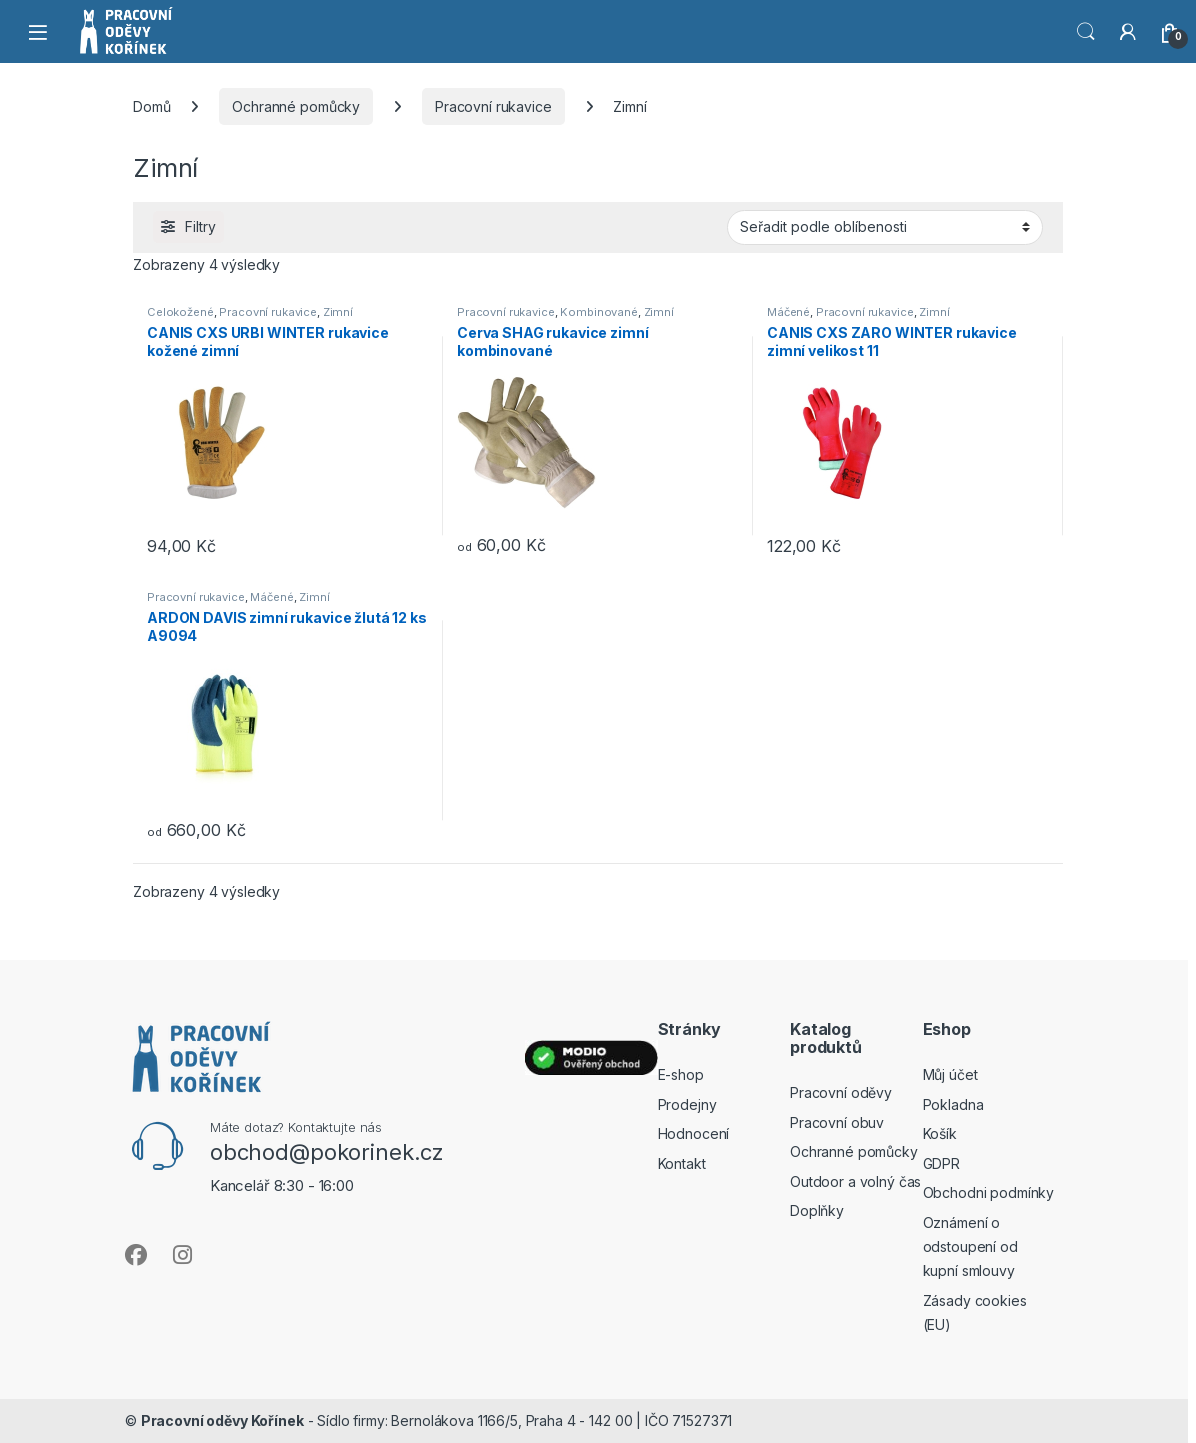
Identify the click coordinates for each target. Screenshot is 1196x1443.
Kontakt (682, 1163)
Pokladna (953, 1104)
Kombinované (598, 312)
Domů (151, 106)
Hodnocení (694, 1133)
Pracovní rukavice (493, 106)
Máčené (788, 312)
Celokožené (180, 312)
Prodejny (687, 1104)
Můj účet (950, 1074)
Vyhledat (1086, 32)
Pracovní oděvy (841, 1092)
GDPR (941, 1163)
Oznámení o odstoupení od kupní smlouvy (970, 1246)
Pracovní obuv (837, 1122)
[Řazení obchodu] (885, 227)
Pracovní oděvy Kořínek (222, 1420)
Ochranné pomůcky (296, 106)
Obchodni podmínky (989, 1192)
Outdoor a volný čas (855, 1181)
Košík (940, 1133)
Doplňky (817, 1210)
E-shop (681, 1074)
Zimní (338, 312)
